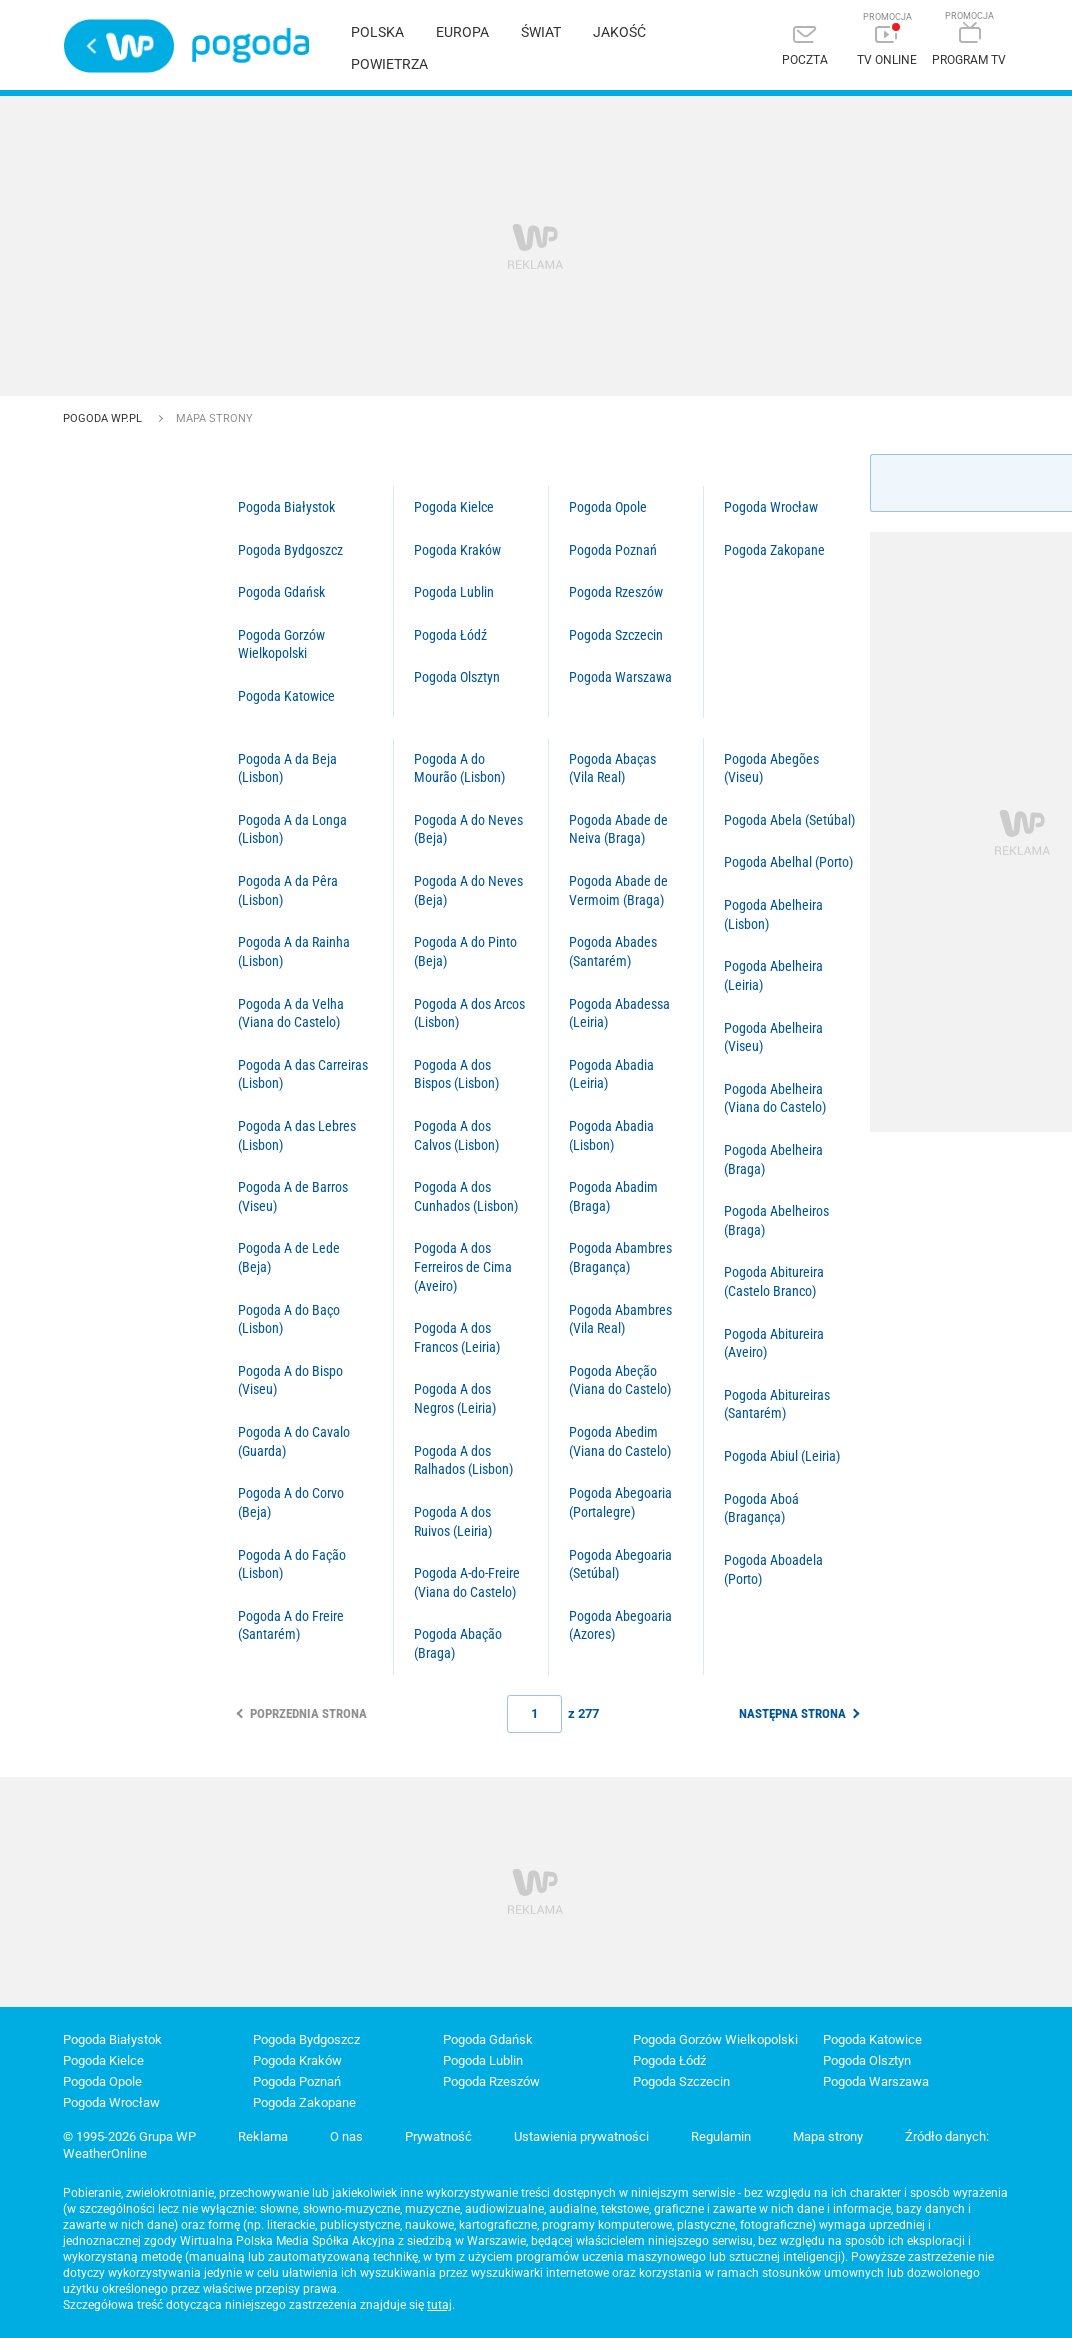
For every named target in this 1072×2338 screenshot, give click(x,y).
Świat (541, 32)
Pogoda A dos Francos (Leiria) (457, 1337)
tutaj (439, 2305)
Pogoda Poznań (613, 550)
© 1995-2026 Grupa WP (129, 2136)
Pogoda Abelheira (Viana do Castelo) (775, 1098)
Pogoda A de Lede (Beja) (289, 1257)
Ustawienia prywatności (581, 2136)
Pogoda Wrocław (771, 507)
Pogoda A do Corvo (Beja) (291, 1502)
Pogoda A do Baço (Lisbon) (289, 1319)
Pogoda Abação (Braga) (458, 1643)
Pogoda (250, 45)
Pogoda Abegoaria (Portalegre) (620, 1502)
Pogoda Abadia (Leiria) (611, 1074)
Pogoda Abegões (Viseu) (771, 768)
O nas (346, 2136)
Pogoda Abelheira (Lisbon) (773, 914)
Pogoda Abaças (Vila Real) (612, 768)
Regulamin (721, 2136)
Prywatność (438, 2136)
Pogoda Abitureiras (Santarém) (777, 1404)
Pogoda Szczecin (616, 635)
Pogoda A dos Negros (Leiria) (455, 1398)
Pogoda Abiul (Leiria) (782, 1456)
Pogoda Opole (608, 507)
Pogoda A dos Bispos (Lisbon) (456, 1074)
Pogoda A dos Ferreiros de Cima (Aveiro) (463, 1266)
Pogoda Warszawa (620, 677)
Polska (377, 32)
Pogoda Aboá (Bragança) (761, 1508)
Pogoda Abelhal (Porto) (788, 862)
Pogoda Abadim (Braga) (613, 1196)
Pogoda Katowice (286, 696)
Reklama (263, 2136)
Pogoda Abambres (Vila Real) (620, 1319)
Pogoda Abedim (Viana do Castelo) (620, 1441)
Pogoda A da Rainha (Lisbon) (294, 951)
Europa (462, 32)
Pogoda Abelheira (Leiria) (773, 975)
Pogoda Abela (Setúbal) (789, 820)
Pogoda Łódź (450, 635)
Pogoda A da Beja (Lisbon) (287, 768)
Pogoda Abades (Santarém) (613, 951)
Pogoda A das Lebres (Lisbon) (297, 1135)
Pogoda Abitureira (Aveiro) (774, 1343)
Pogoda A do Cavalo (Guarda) (294, 1441)
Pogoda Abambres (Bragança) (620, 1257)
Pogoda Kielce (454, 507)
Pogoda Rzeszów (616, 592)
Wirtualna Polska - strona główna (119, 46)
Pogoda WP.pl (104, 418)
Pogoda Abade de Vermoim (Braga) (618, 890)
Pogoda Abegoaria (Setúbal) (620, 1564)
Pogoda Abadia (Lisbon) (611, 1135)
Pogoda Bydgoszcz (290, 550)
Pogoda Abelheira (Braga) (773, 1159)
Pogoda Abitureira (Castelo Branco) (774, 1281)
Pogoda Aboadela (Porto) (773, 1569)
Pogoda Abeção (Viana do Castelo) (620, 1380)
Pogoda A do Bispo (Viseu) (290, 1380)
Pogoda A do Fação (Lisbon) (292, 1564)
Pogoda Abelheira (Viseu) (773, 1037)
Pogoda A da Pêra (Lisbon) (288, 890)
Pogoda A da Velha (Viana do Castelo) (291, 1013)
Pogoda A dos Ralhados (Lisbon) (463, 1460)
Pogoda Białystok (286, 507)
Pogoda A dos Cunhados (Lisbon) (466, 1196)
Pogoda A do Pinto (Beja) (465, 951)
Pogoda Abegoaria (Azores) (620, 1625)
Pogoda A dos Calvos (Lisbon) (456, 1135)
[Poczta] (805, 47)
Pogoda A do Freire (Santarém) (291, 1625)
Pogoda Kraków (457, 550)
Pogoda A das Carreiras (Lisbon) (303, 1074)
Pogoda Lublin (454, 592)
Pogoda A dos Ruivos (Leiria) (453, 1521)
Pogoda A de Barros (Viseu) (293, 1196)
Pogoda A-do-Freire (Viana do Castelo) (467, 1582)
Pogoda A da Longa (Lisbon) (292, 829)
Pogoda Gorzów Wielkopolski (281, 644)
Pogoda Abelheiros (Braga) (776, 1220)
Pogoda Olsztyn (457, 677)
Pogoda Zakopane (774, 550)
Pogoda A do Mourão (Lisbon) (459, 768)
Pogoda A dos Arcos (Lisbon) (469, 1013)
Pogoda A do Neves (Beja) (468, 829)
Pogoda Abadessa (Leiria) (619, 1013)
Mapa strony (828, 2136)
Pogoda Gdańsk (281, 592)
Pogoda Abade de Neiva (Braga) (618, 829)
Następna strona (792, 1713)
